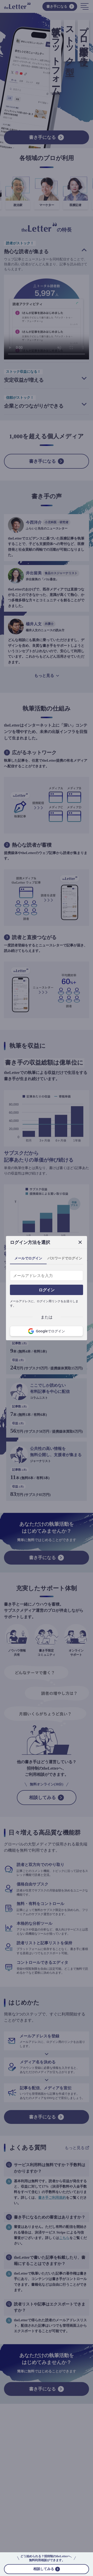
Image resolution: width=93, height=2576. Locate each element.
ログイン (47, 1290)
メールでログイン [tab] (28, 1258)
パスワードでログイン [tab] (64, 1258)
